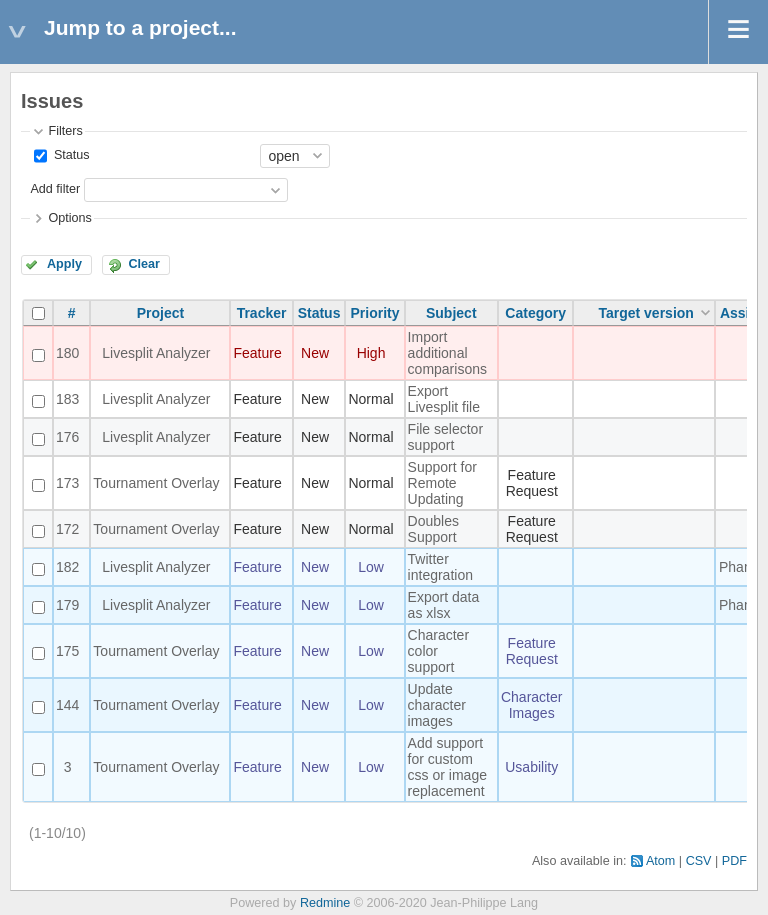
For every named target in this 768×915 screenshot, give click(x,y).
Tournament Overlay (156, 483)
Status (69, 155)
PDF (734, 861)
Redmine (325, 903)
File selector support (445, 437)
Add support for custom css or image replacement (447, 767)
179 (67, 605)
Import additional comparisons (447, 353)
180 (67, 353)
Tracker (262, 313)
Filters (65, 131)
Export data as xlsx (444, 605)
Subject (451, 313)
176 (67, 437)
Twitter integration (440, 567)
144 (67, 705)
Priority (375, 313)
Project (160, 313)
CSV (699, 861)
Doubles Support (433, 529)
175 (67, 651)
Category (535, 313)
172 (67, 529)
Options (69, 218)
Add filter (55, 189)
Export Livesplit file (444, 399)
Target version (645, 313)
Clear (144, 264)
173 (67, 483)
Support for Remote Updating (442, 483)
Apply (64, 264)
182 (67, 567)
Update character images (437, 705)
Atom (660, 861)
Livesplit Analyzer (156, 353)
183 (67, 399)
